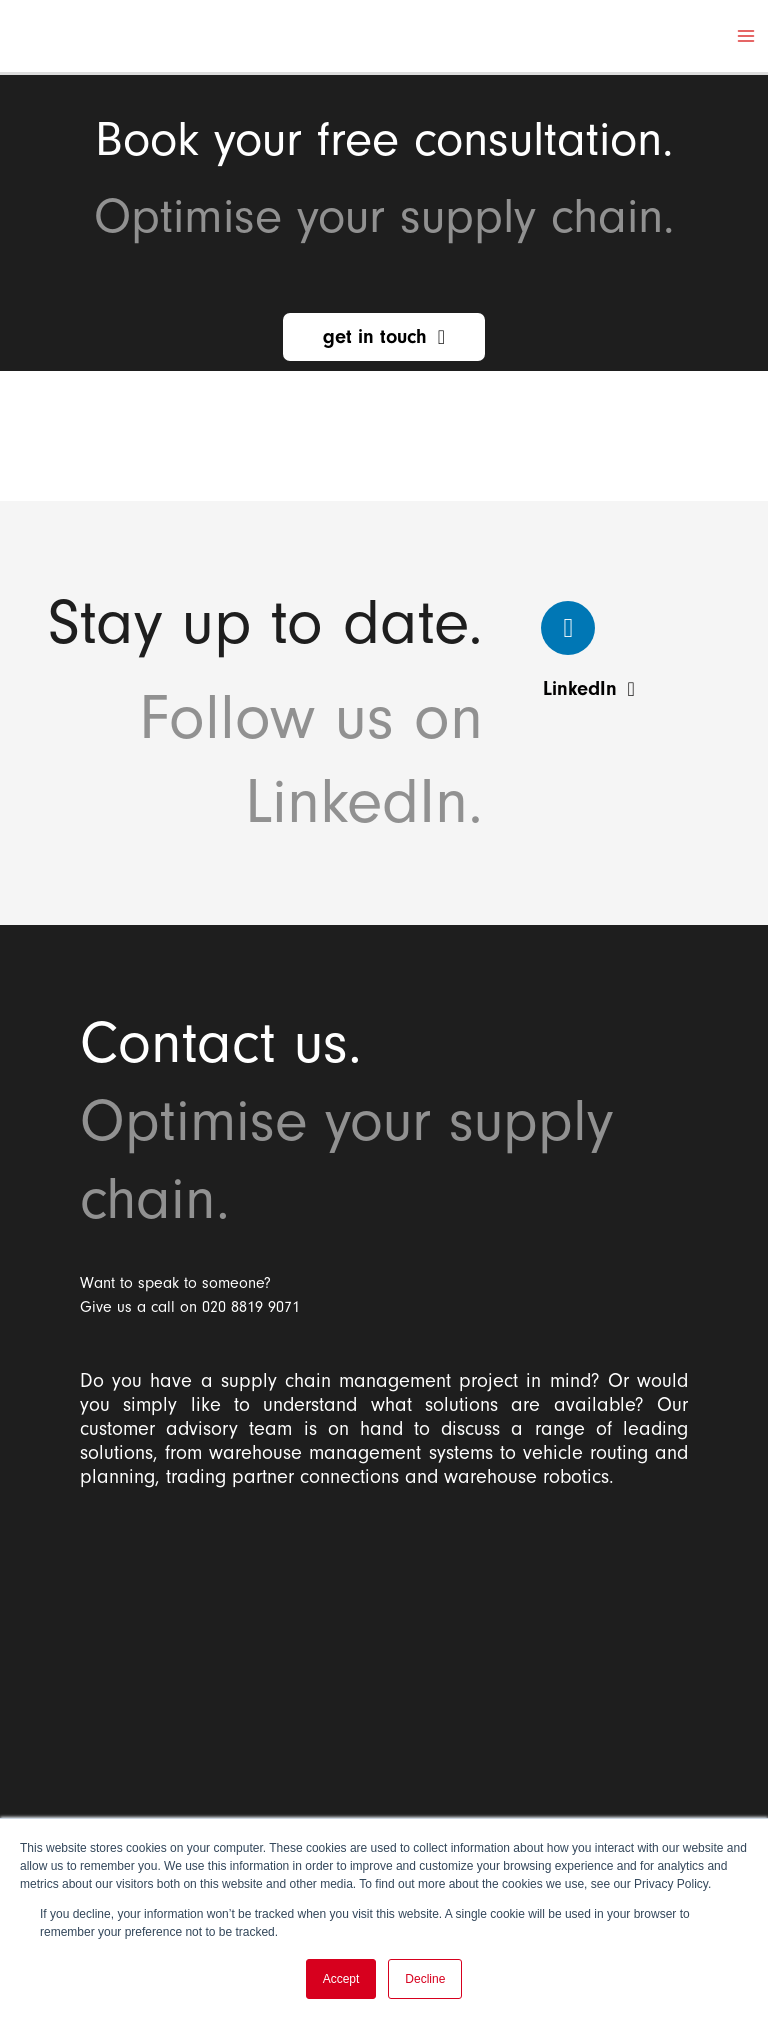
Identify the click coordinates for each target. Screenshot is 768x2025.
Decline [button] (425, 1979)
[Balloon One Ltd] (384, 1663)
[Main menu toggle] (746, 36)
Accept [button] (341, 1979)
